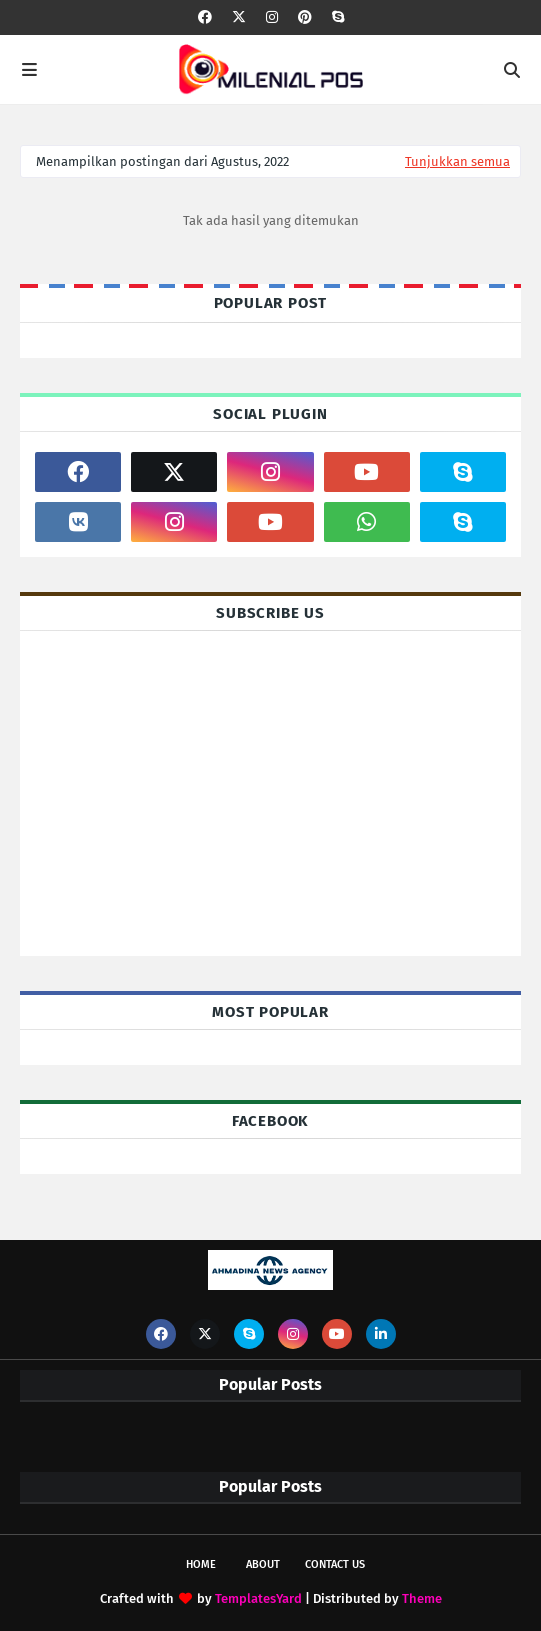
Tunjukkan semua (457, 161)
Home (201, 1564)
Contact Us (335, 1564)
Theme (422, 1598)
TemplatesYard (258, 1598)
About (263, 1564)
